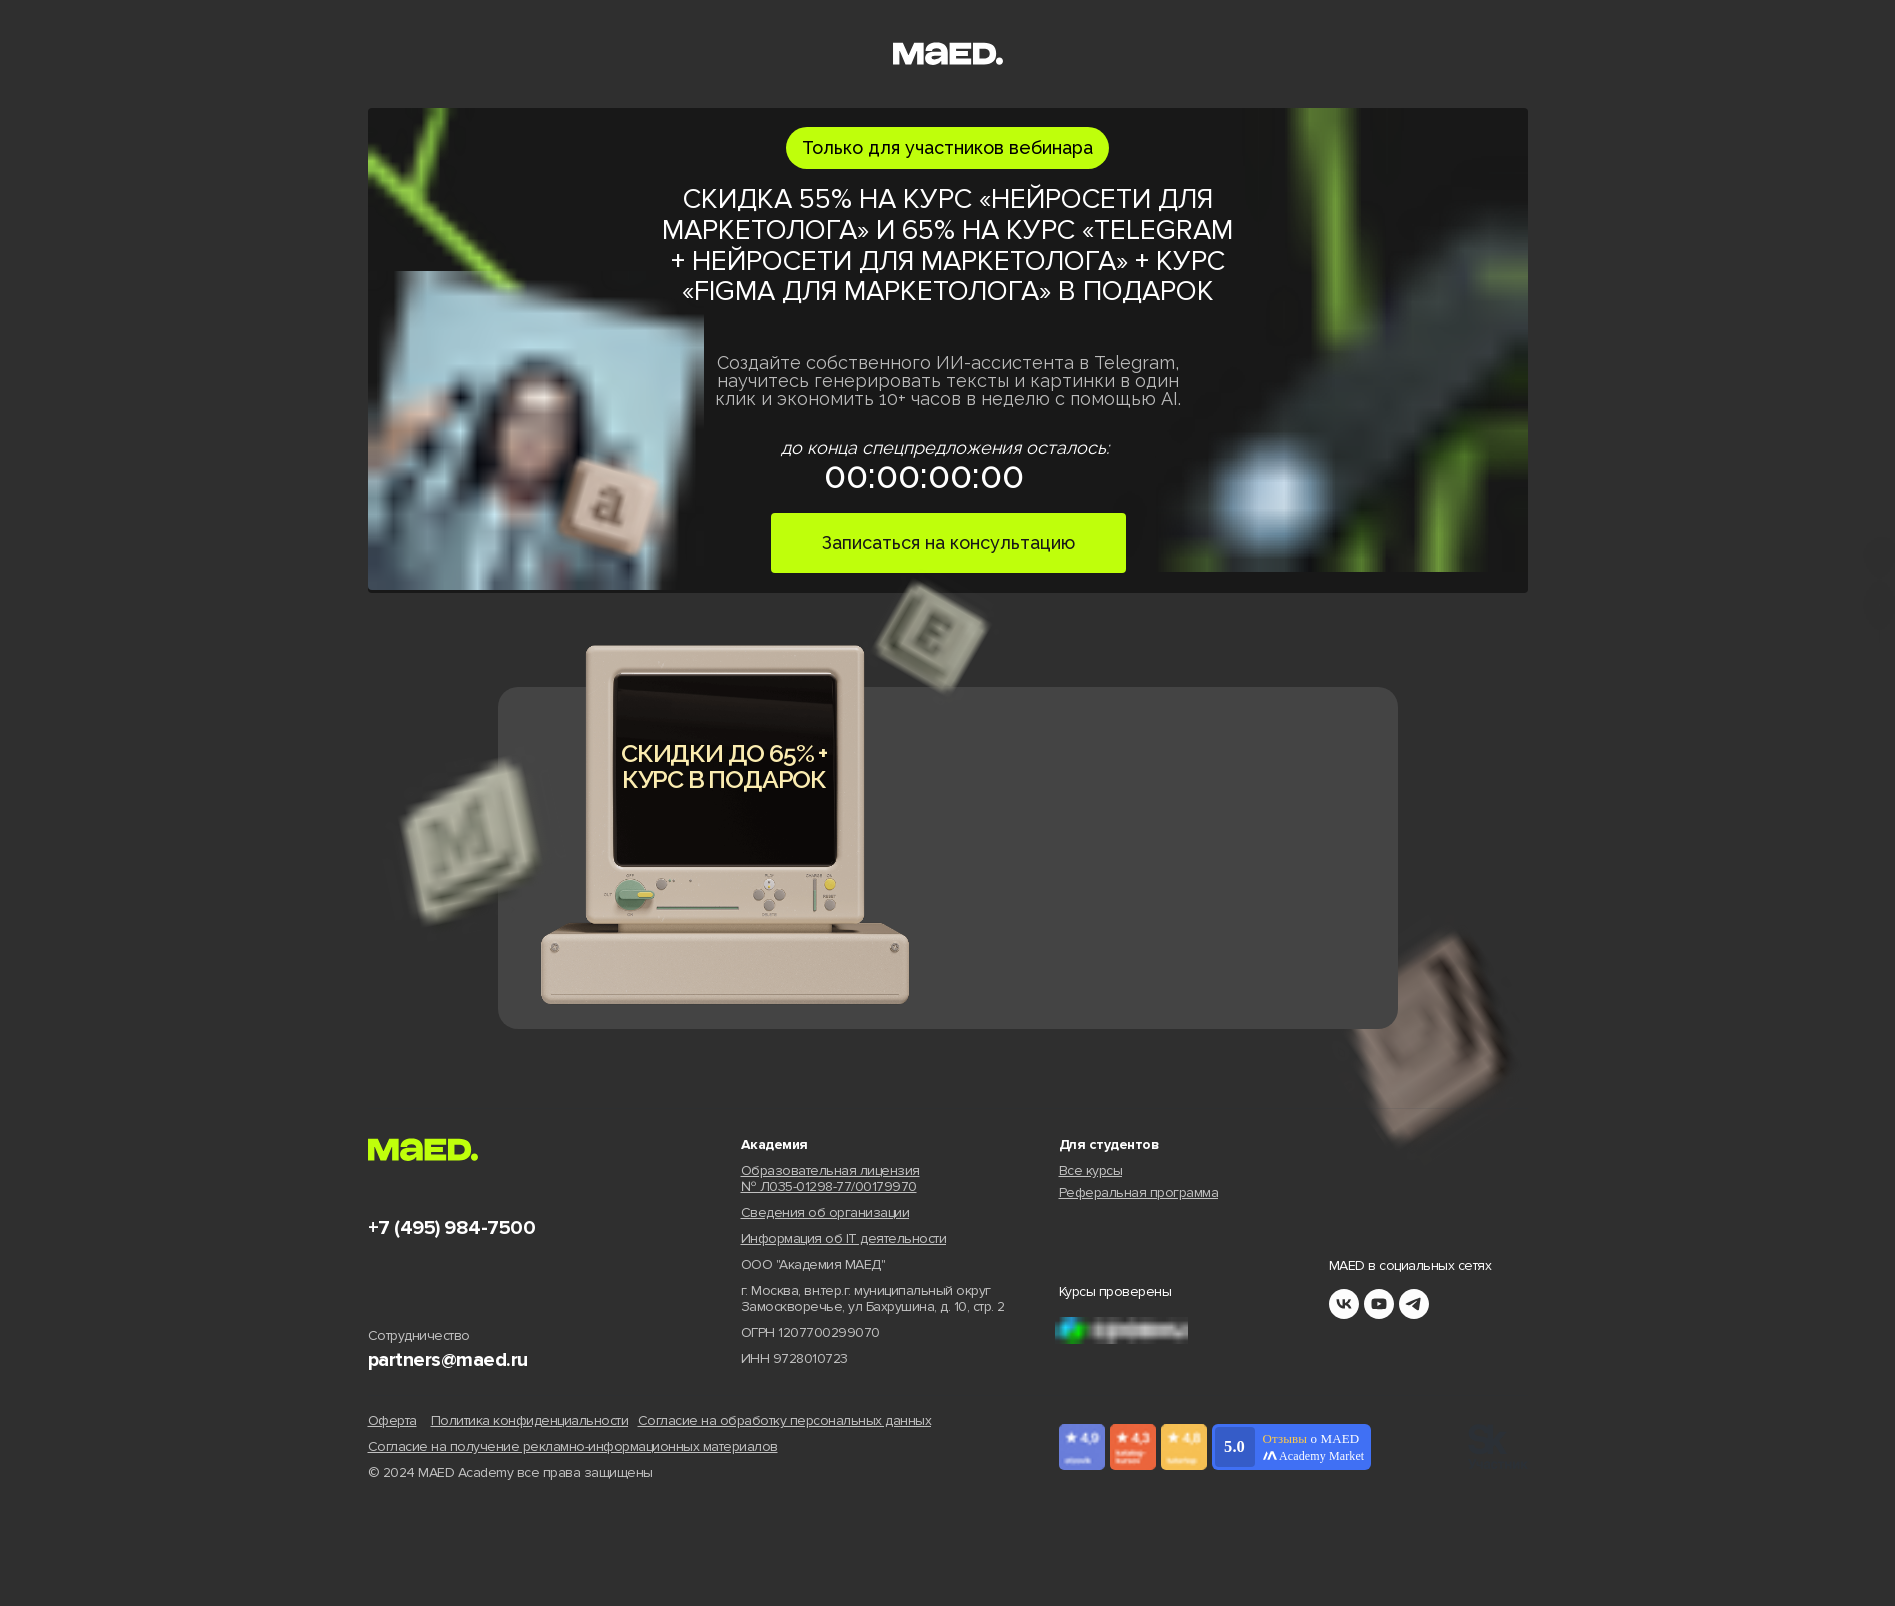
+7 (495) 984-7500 (452, 1228)
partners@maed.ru (448, 1360)
